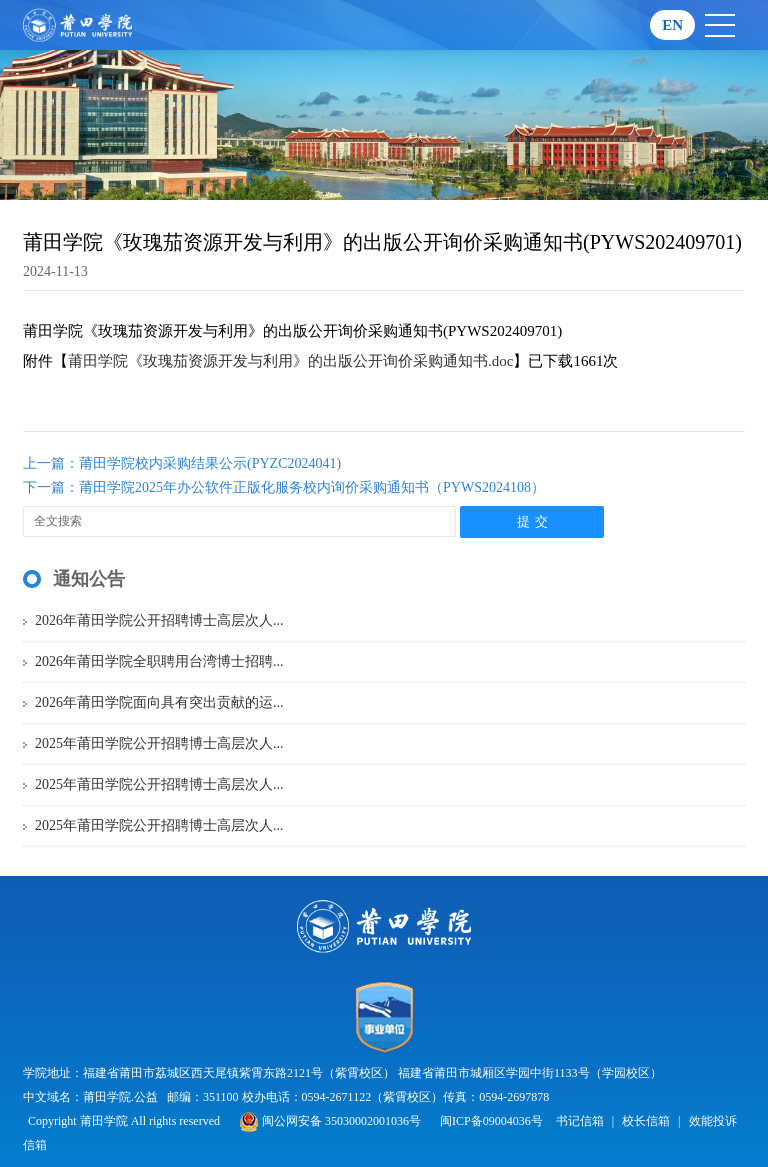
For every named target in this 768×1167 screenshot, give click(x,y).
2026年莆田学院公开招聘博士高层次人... (159, 620)
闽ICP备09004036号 (491, 1121)
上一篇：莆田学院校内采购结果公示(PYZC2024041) (182, 463)
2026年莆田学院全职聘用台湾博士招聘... (159, 661)
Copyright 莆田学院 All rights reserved (125, 1121)
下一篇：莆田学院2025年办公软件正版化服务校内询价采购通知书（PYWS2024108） (284, 487)
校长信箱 (646, 1121)
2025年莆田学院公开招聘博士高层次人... (159, 743)
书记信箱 (580, 1121)
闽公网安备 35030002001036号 (330, 1121)
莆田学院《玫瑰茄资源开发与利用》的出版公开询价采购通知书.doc (290, 361)
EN (672, 25)
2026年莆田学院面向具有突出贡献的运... (159, 702)
